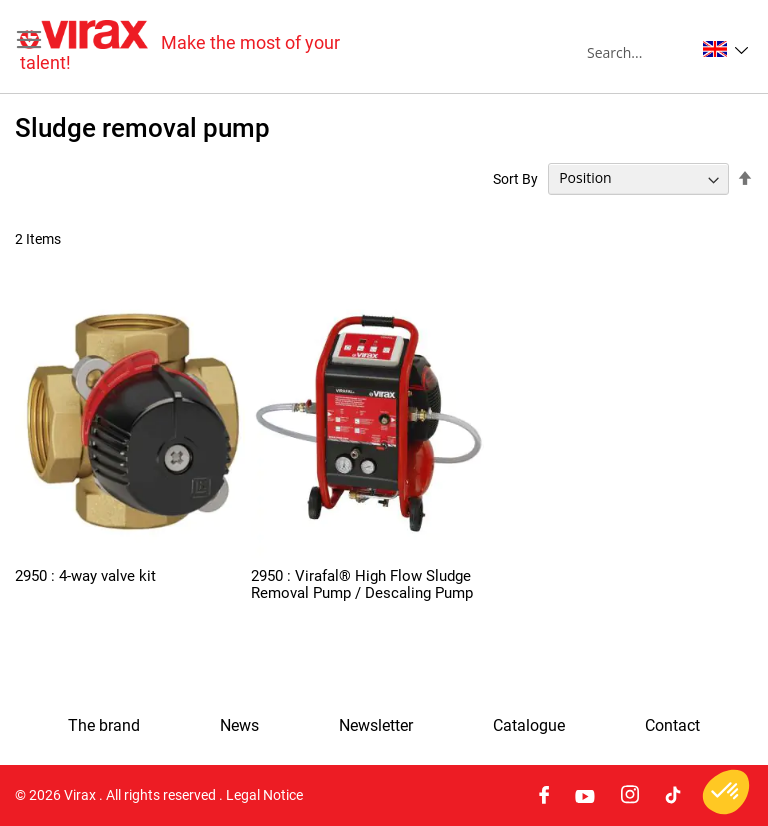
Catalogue (529, 726)
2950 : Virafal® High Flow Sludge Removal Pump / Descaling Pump (362, 584)
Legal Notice (264, 795)
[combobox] (640, 52)
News (239, 726)
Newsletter (376, 726)
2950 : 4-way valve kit (85, 576)
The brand (104, 726)
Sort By (515, 178)
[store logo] (202, 46)
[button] (725, 49)
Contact (672, 726)
